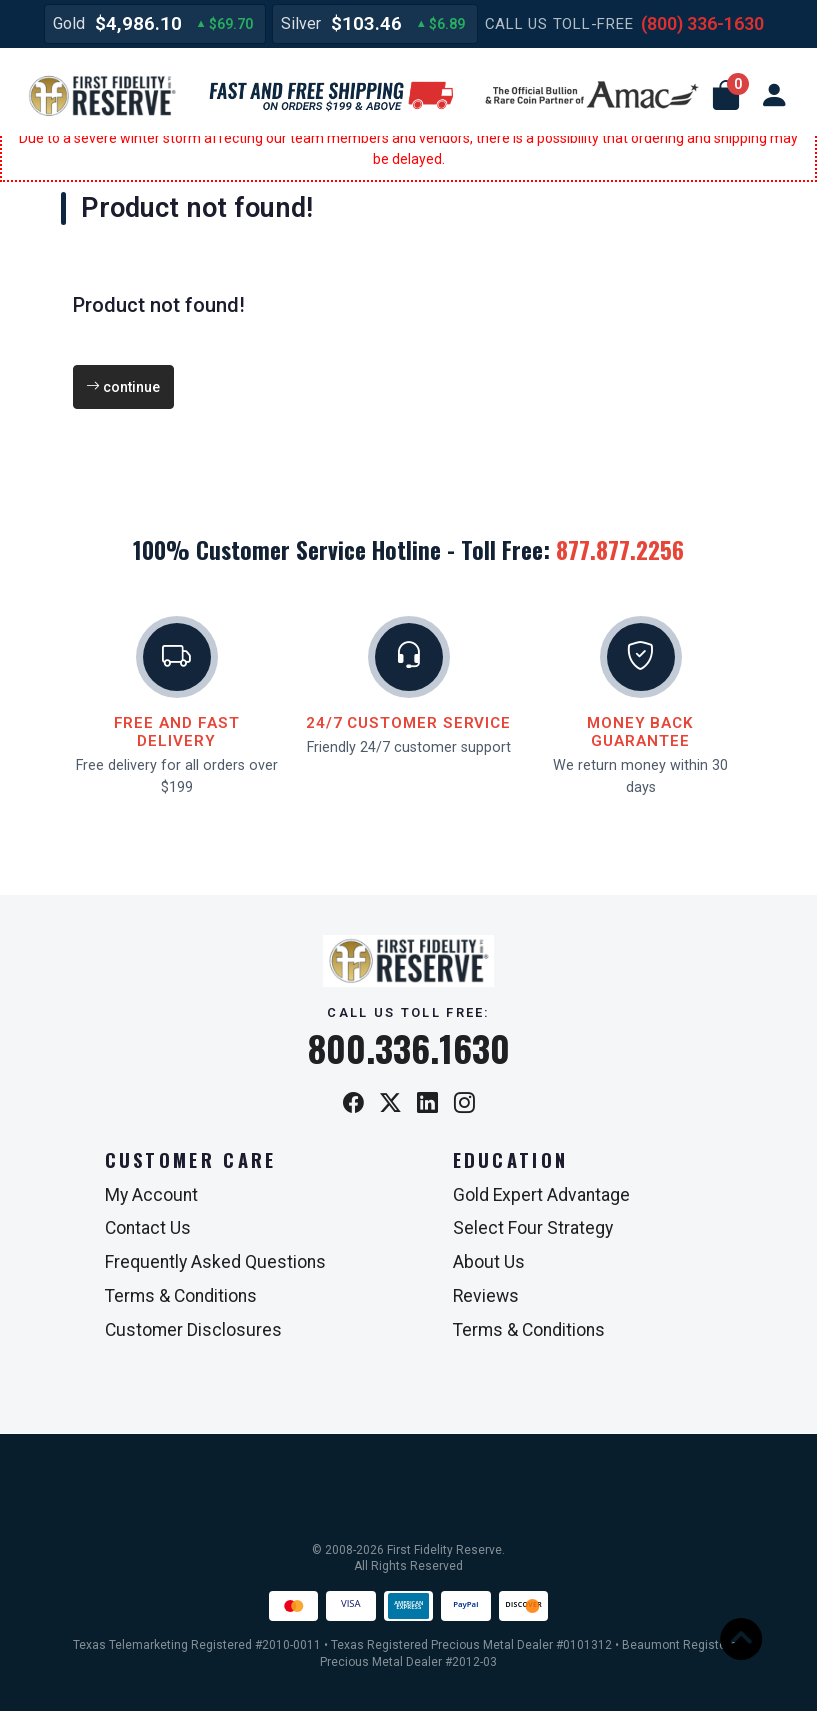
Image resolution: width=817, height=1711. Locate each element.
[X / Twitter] (390, 1104)
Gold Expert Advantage (541, 1195)
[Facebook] (353, 1104)
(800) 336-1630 (702, 23)
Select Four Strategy (533, 1228)
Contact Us (148, 1228)
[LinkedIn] (427, 1104)
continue (123, 387)
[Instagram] (464, 1104)
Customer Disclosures (193, 1330)
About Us (489, 1262)
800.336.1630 (409, 1048)
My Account (151, 1195)
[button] (726, 96)
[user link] (774, 96)
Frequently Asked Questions (215, 1262)
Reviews (486, 1296)
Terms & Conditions (181, 1296)
